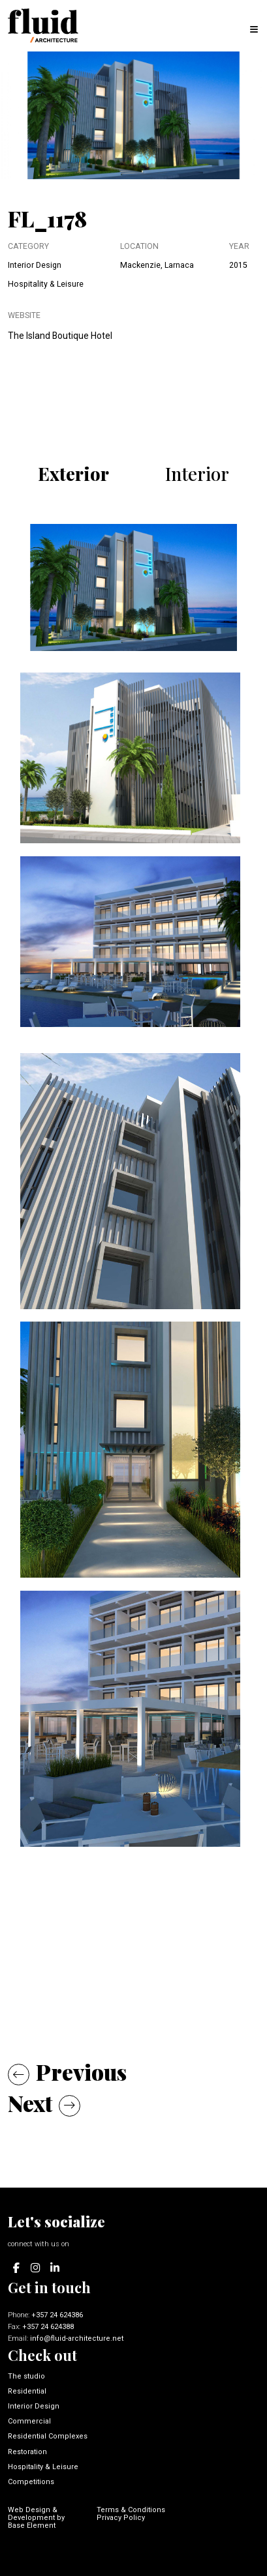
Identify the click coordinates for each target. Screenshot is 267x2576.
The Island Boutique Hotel (60, 335)
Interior (197, 473)
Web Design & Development (32, 2514)
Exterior (73, 473)
